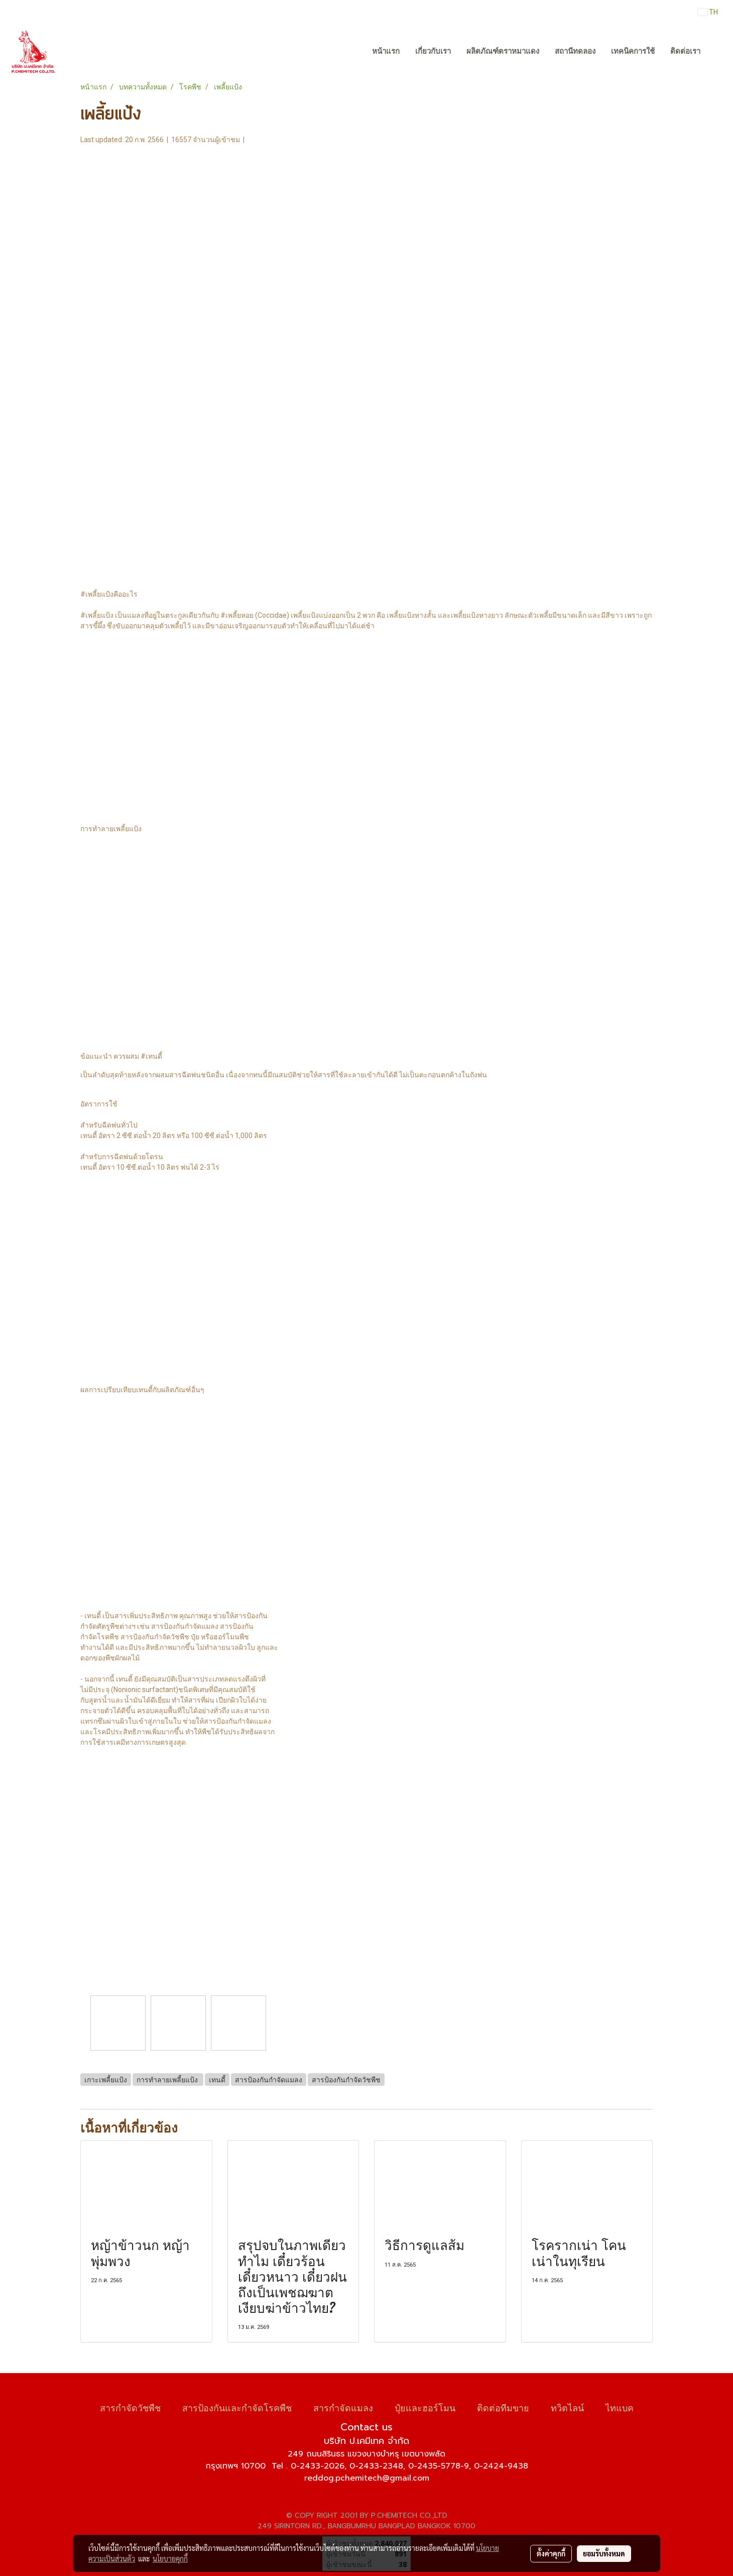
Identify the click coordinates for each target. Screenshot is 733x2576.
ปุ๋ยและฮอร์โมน (425, 2407)
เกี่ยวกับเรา (433, 51)
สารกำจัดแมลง (343, 2407)
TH (708, 12)
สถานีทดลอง (575, 51)
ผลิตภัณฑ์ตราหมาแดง (502, 51)
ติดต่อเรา (685, 51)
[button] (717, 52)
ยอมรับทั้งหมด (604, 2553)
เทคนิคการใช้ (633, 51)
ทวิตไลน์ (567, 2407)
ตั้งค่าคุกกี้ (551, 2553)
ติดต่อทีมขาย (503, 2407)
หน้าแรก (386, 51)
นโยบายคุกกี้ (170, 2558)
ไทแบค (619, 2407)
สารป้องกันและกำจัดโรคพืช (237, 2407)
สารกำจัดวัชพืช (130, 2407)
